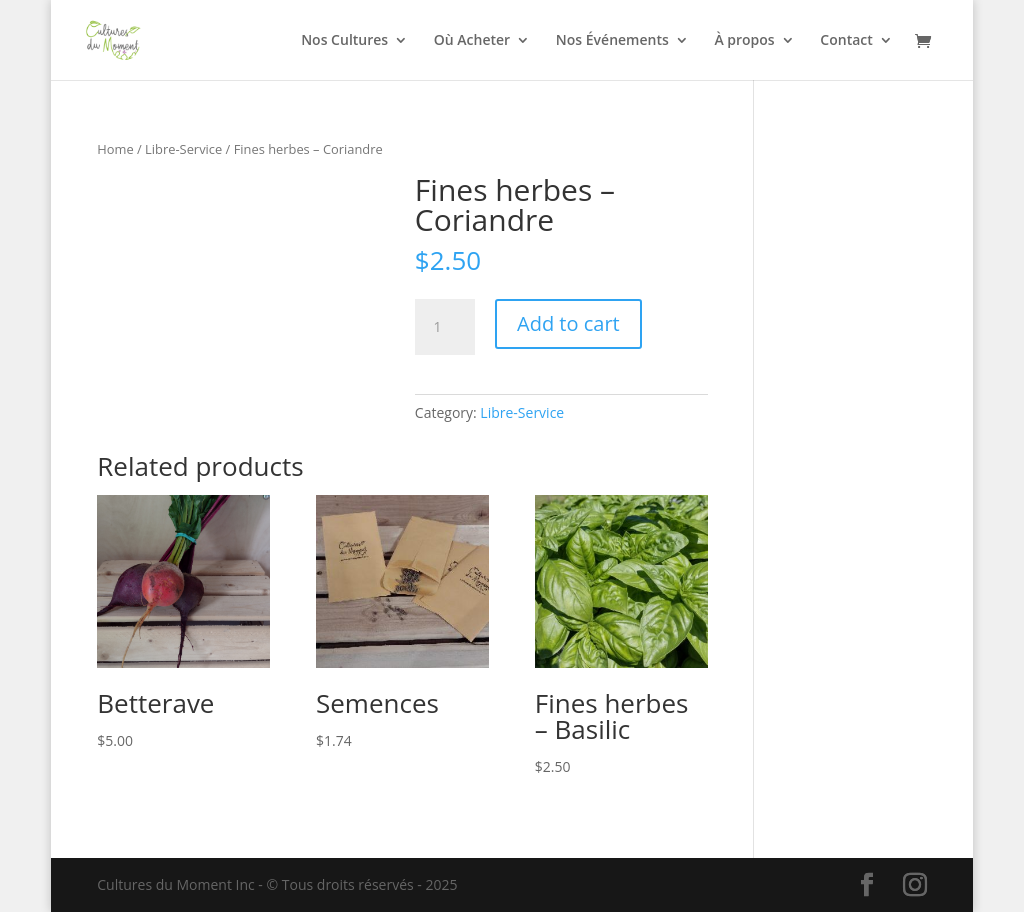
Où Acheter (472, 41)
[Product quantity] (445, 327)
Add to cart (568, 323)
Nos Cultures (344, 41)
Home (115, 149)
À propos (744, 41)
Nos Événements (612, 41)
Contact (846, 41)
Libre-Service (183, 149)
